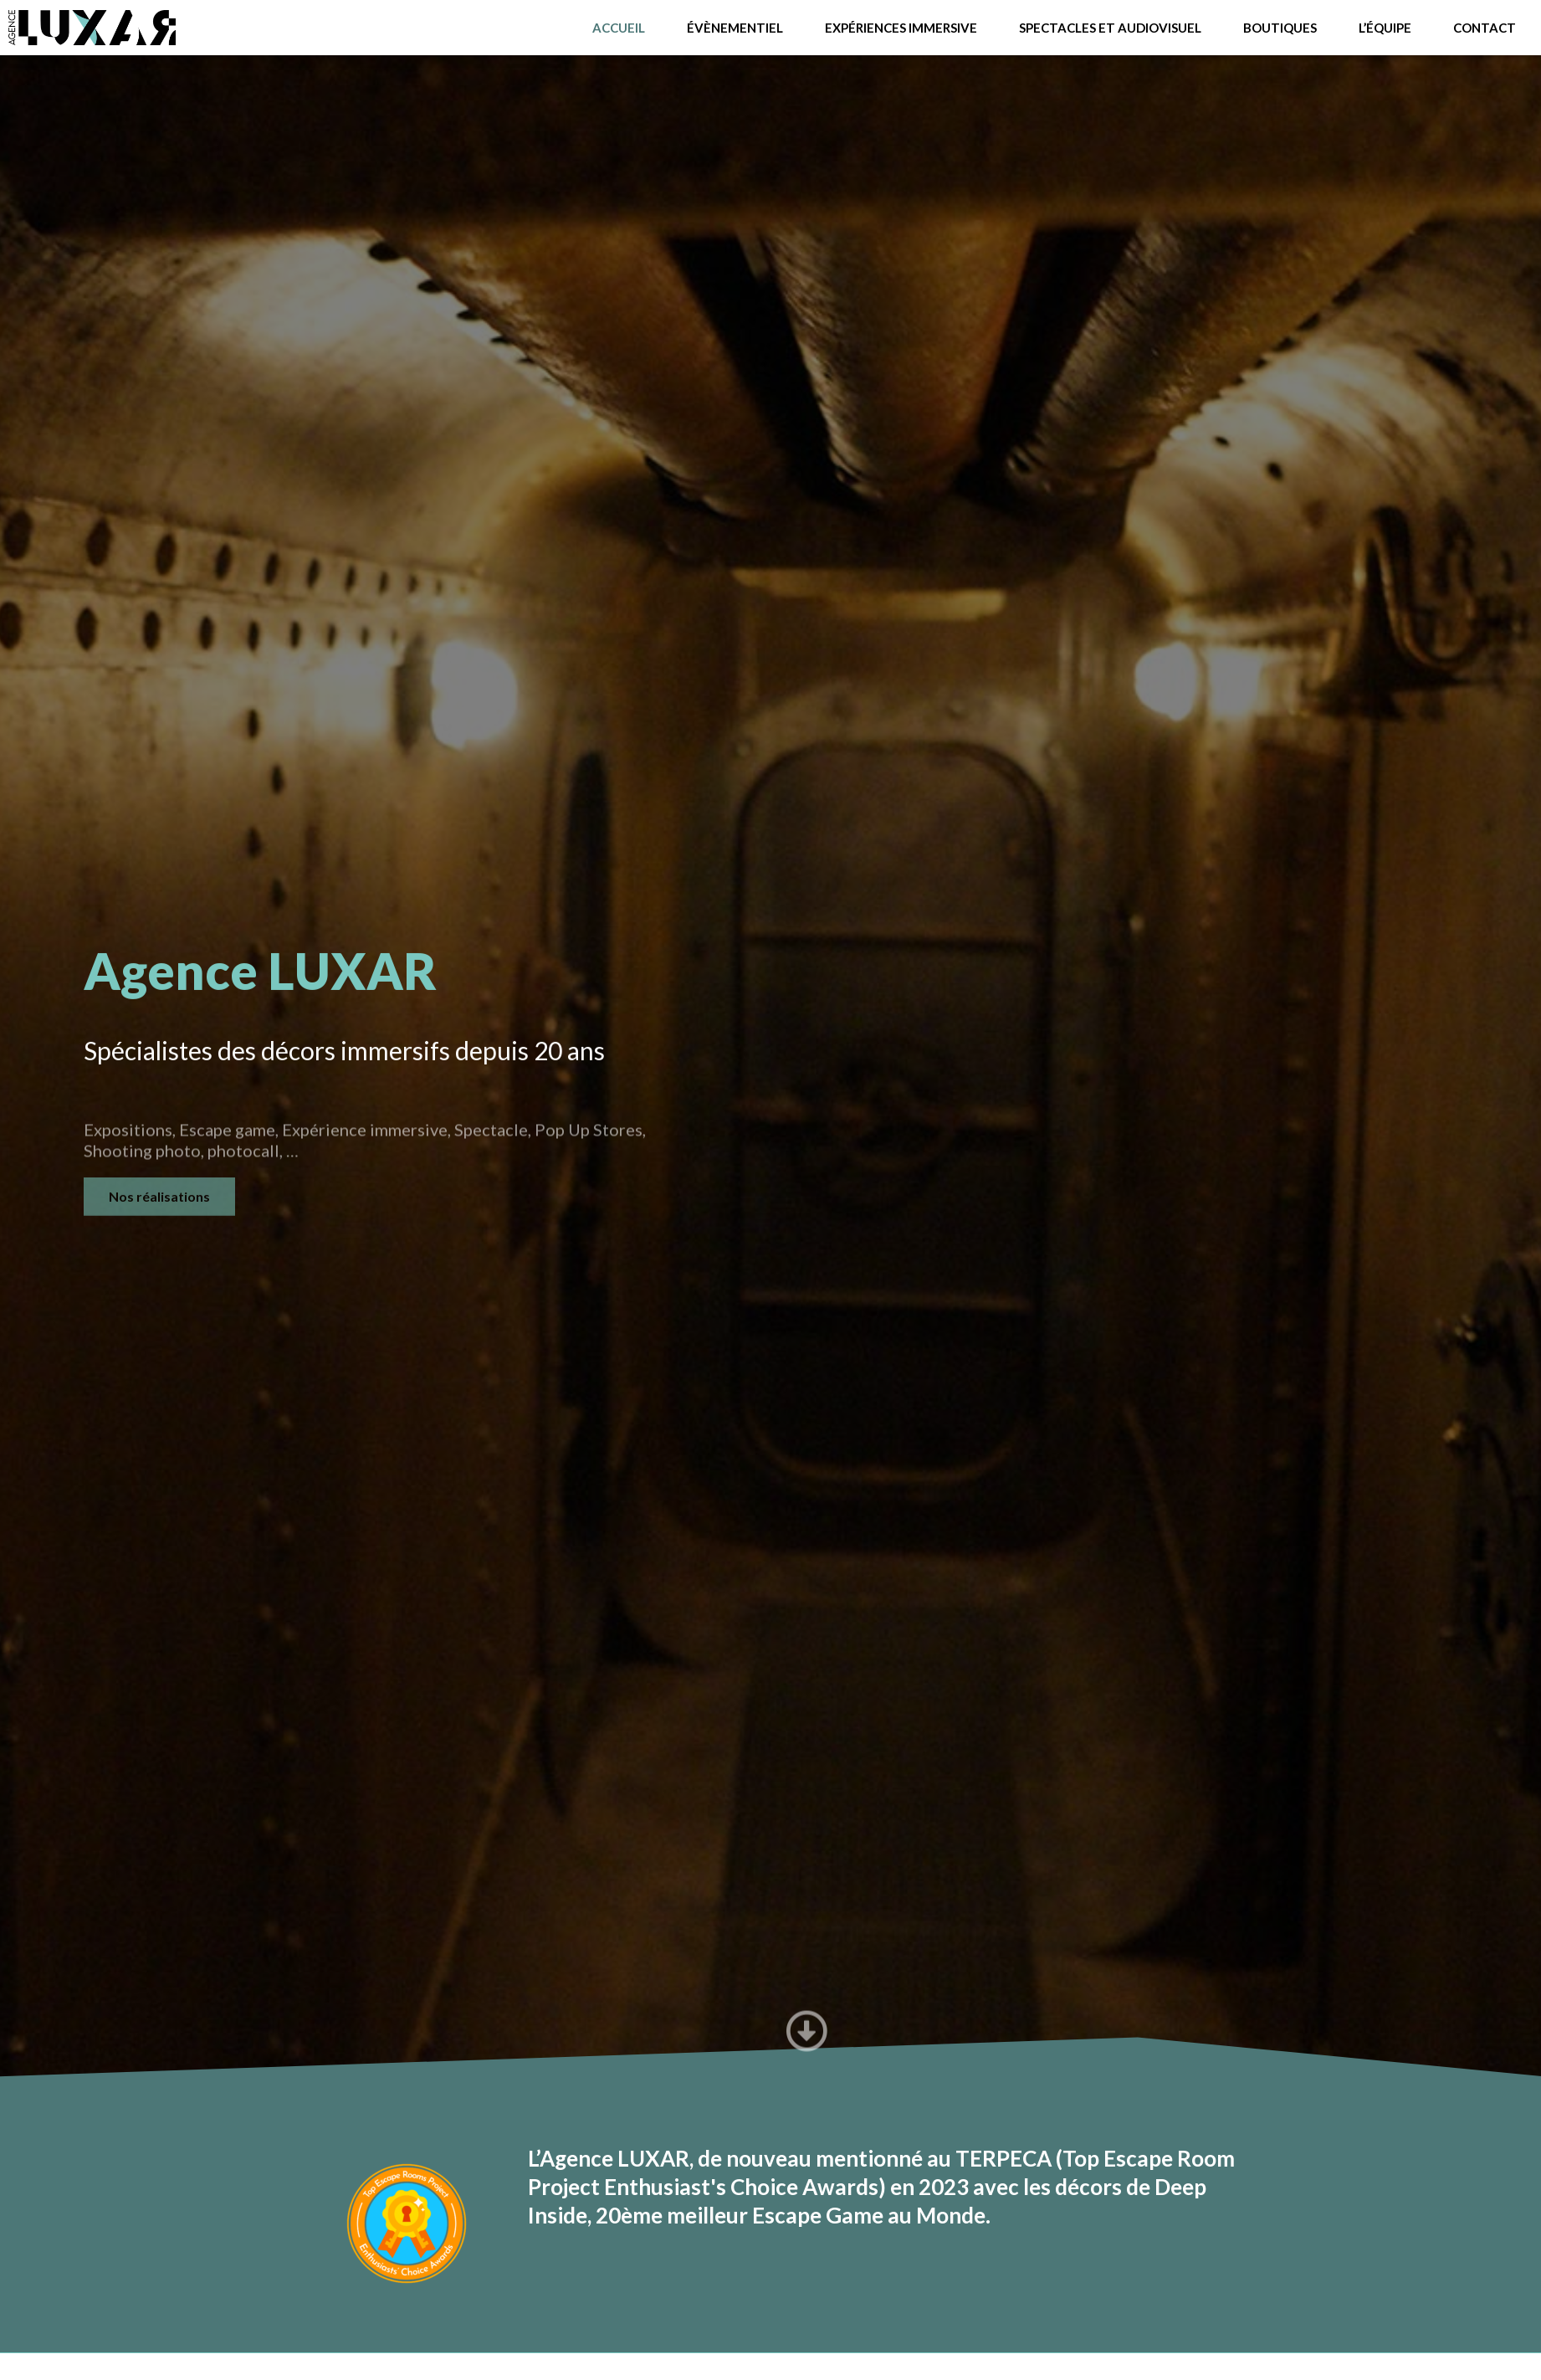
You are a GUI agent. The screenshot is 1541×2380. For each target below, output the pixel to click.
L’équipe (1385, 27)
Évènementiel (735, 27)
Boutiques (1280, 27)
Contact (1484, 27)
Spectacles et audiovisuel (1110, 27)
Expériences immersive (901, 27)
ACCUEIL (618, 27)
